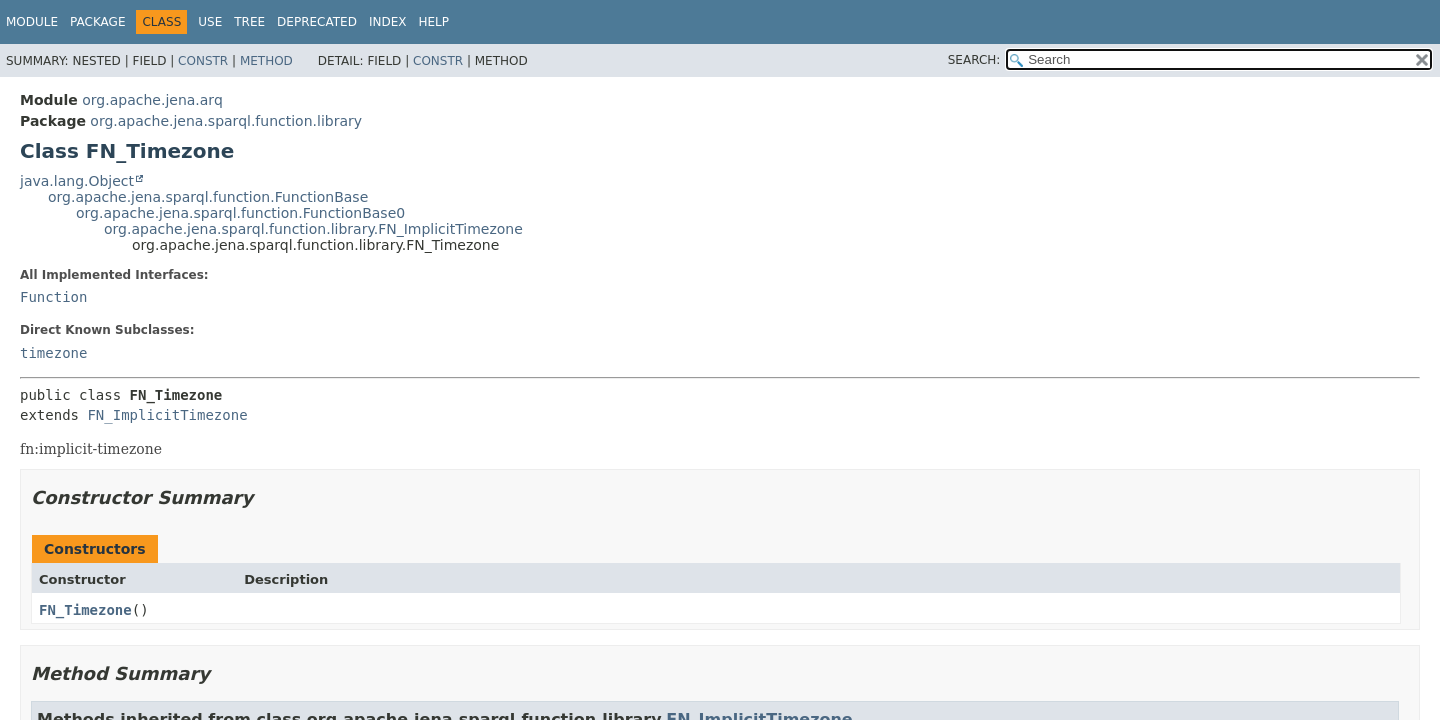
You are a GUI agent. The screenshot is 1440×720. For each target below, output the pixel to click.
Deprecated (317, 22)
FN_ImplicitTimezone (167, 415)
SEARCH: (974, 60)
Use (210, 22)
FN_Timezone (85, 610)
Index (388, 22)
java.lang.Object (77, 181)
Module (32, 22)
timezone (53, 353)
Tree (249, 22)
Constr (203, 61)
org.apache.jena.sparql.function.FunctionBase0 (240, 213)
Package (97, 22)
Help (433, 22)
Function (53, 297)
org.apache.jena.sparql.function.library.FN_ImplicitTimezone (313, 229)
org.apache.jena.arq (152, 100)
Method (266, 61)
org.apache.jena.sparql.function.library (226, 121)
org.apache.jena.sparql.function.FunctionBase (208, 197)
